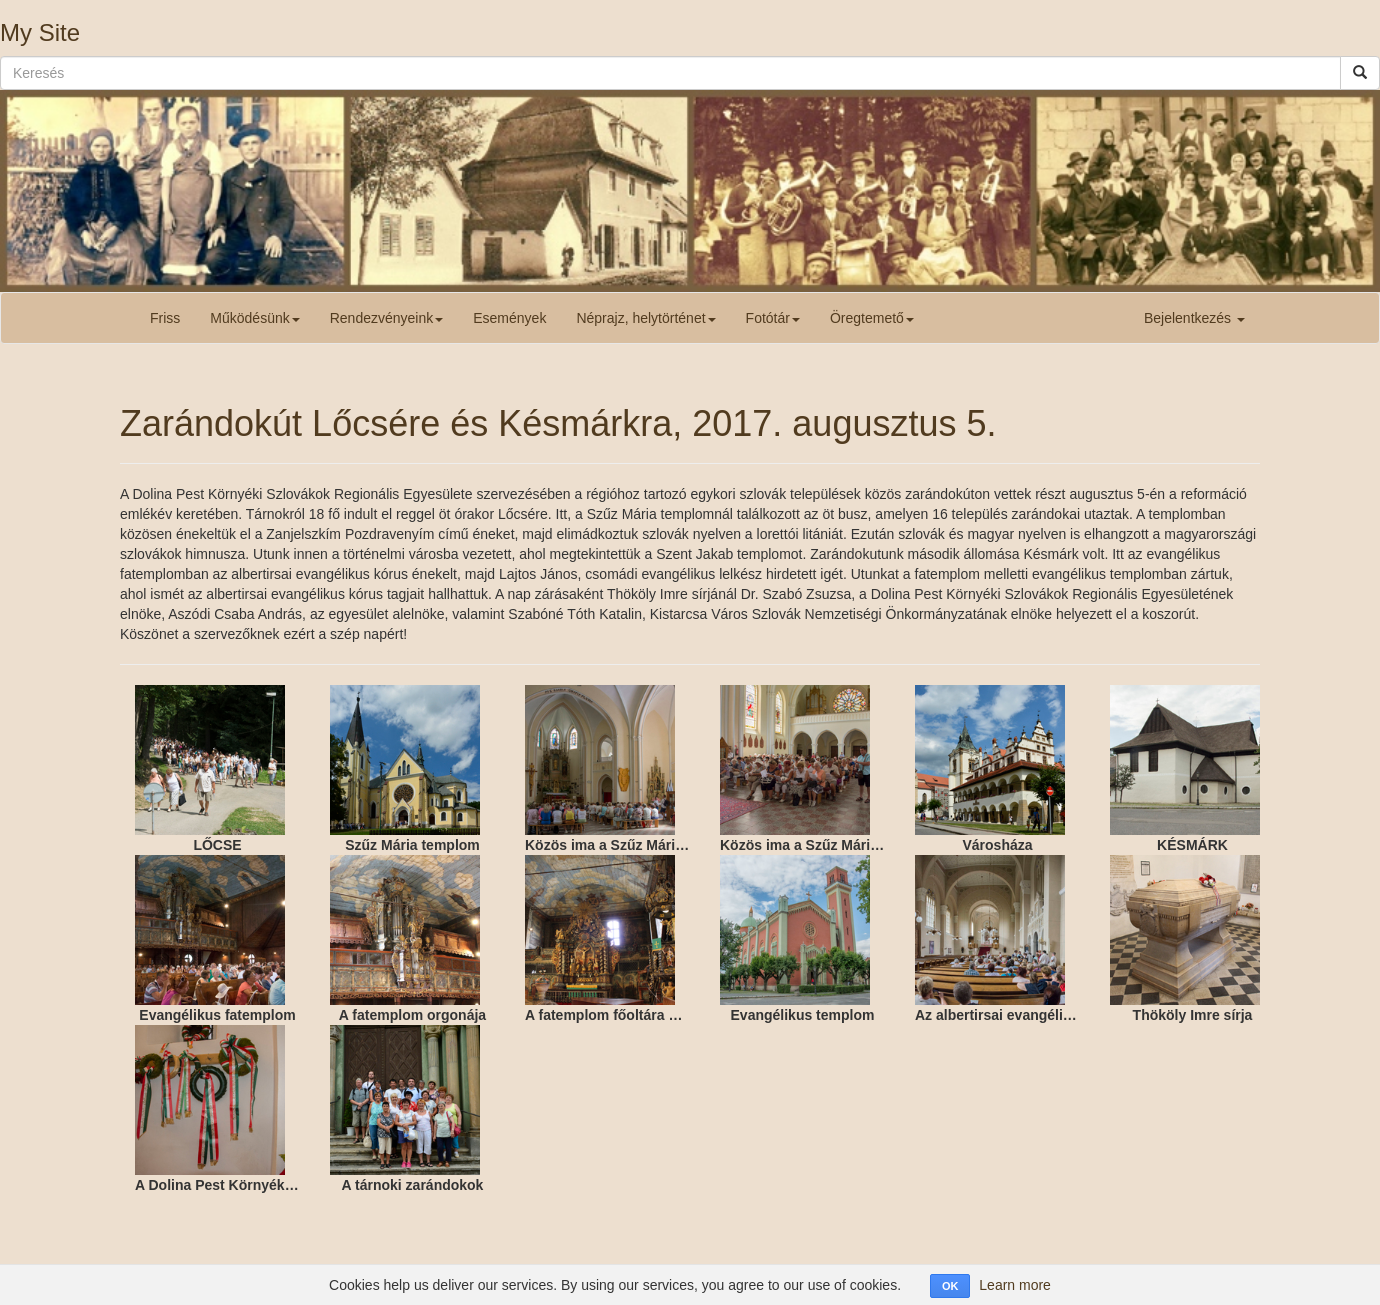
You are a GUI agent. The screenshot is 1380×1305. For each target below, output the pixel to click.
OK (950, 1286)
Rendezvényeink (387, 318)
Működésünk (254, 318)
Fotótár (773, 318)
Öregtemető (872, 318)
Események (509, 318)
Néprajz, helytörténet (645, 318)
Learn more (1015, 1285)
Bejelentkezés (1194, 318)
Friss (165, 318)
